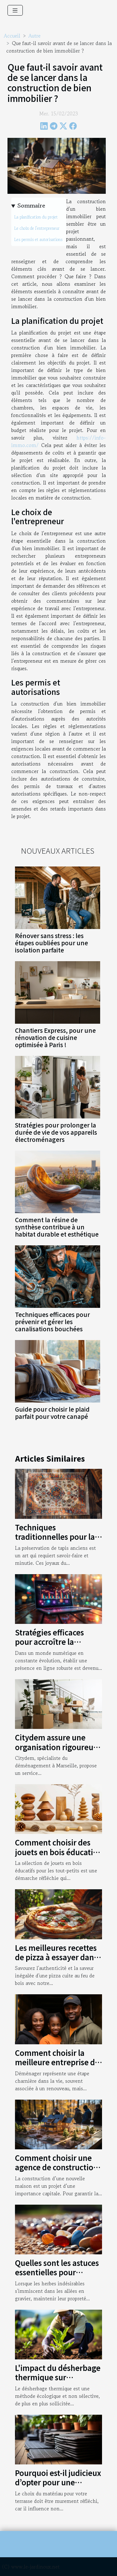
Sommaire (31, 205)
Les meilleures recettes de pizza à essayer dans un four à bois (56, 1957)
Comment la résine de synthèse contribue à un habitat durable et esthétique (57, 1226)
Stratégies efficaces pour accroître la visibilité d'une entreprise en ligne (49, 1646)
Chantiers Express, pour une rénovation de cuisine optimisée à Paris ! (55, 1037)
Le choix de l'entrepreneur (37, 228)
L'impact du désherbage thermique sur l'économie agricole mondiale (57, 2382)
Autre (34, 35)
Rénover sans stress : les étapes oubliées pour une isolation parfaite (51, 942)
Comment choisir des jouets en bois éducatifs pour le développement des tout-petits (57, 1856)
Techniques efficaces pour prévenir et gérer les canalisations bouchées (52, 1321)
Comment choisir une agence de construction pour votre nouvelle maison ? (56, 2172)
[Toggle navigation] (15, 10)
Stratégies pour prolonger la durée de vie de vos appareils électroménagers (56, 1132)
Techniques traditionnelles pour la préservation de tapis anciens (55, 1541)
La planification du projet (36, 217)
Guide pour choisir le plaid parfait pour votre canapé (52, 1413)
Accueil (12, 35)
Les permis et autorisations (38, 240)
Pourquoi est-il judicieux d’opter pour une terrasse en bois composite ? (58, 2487)
